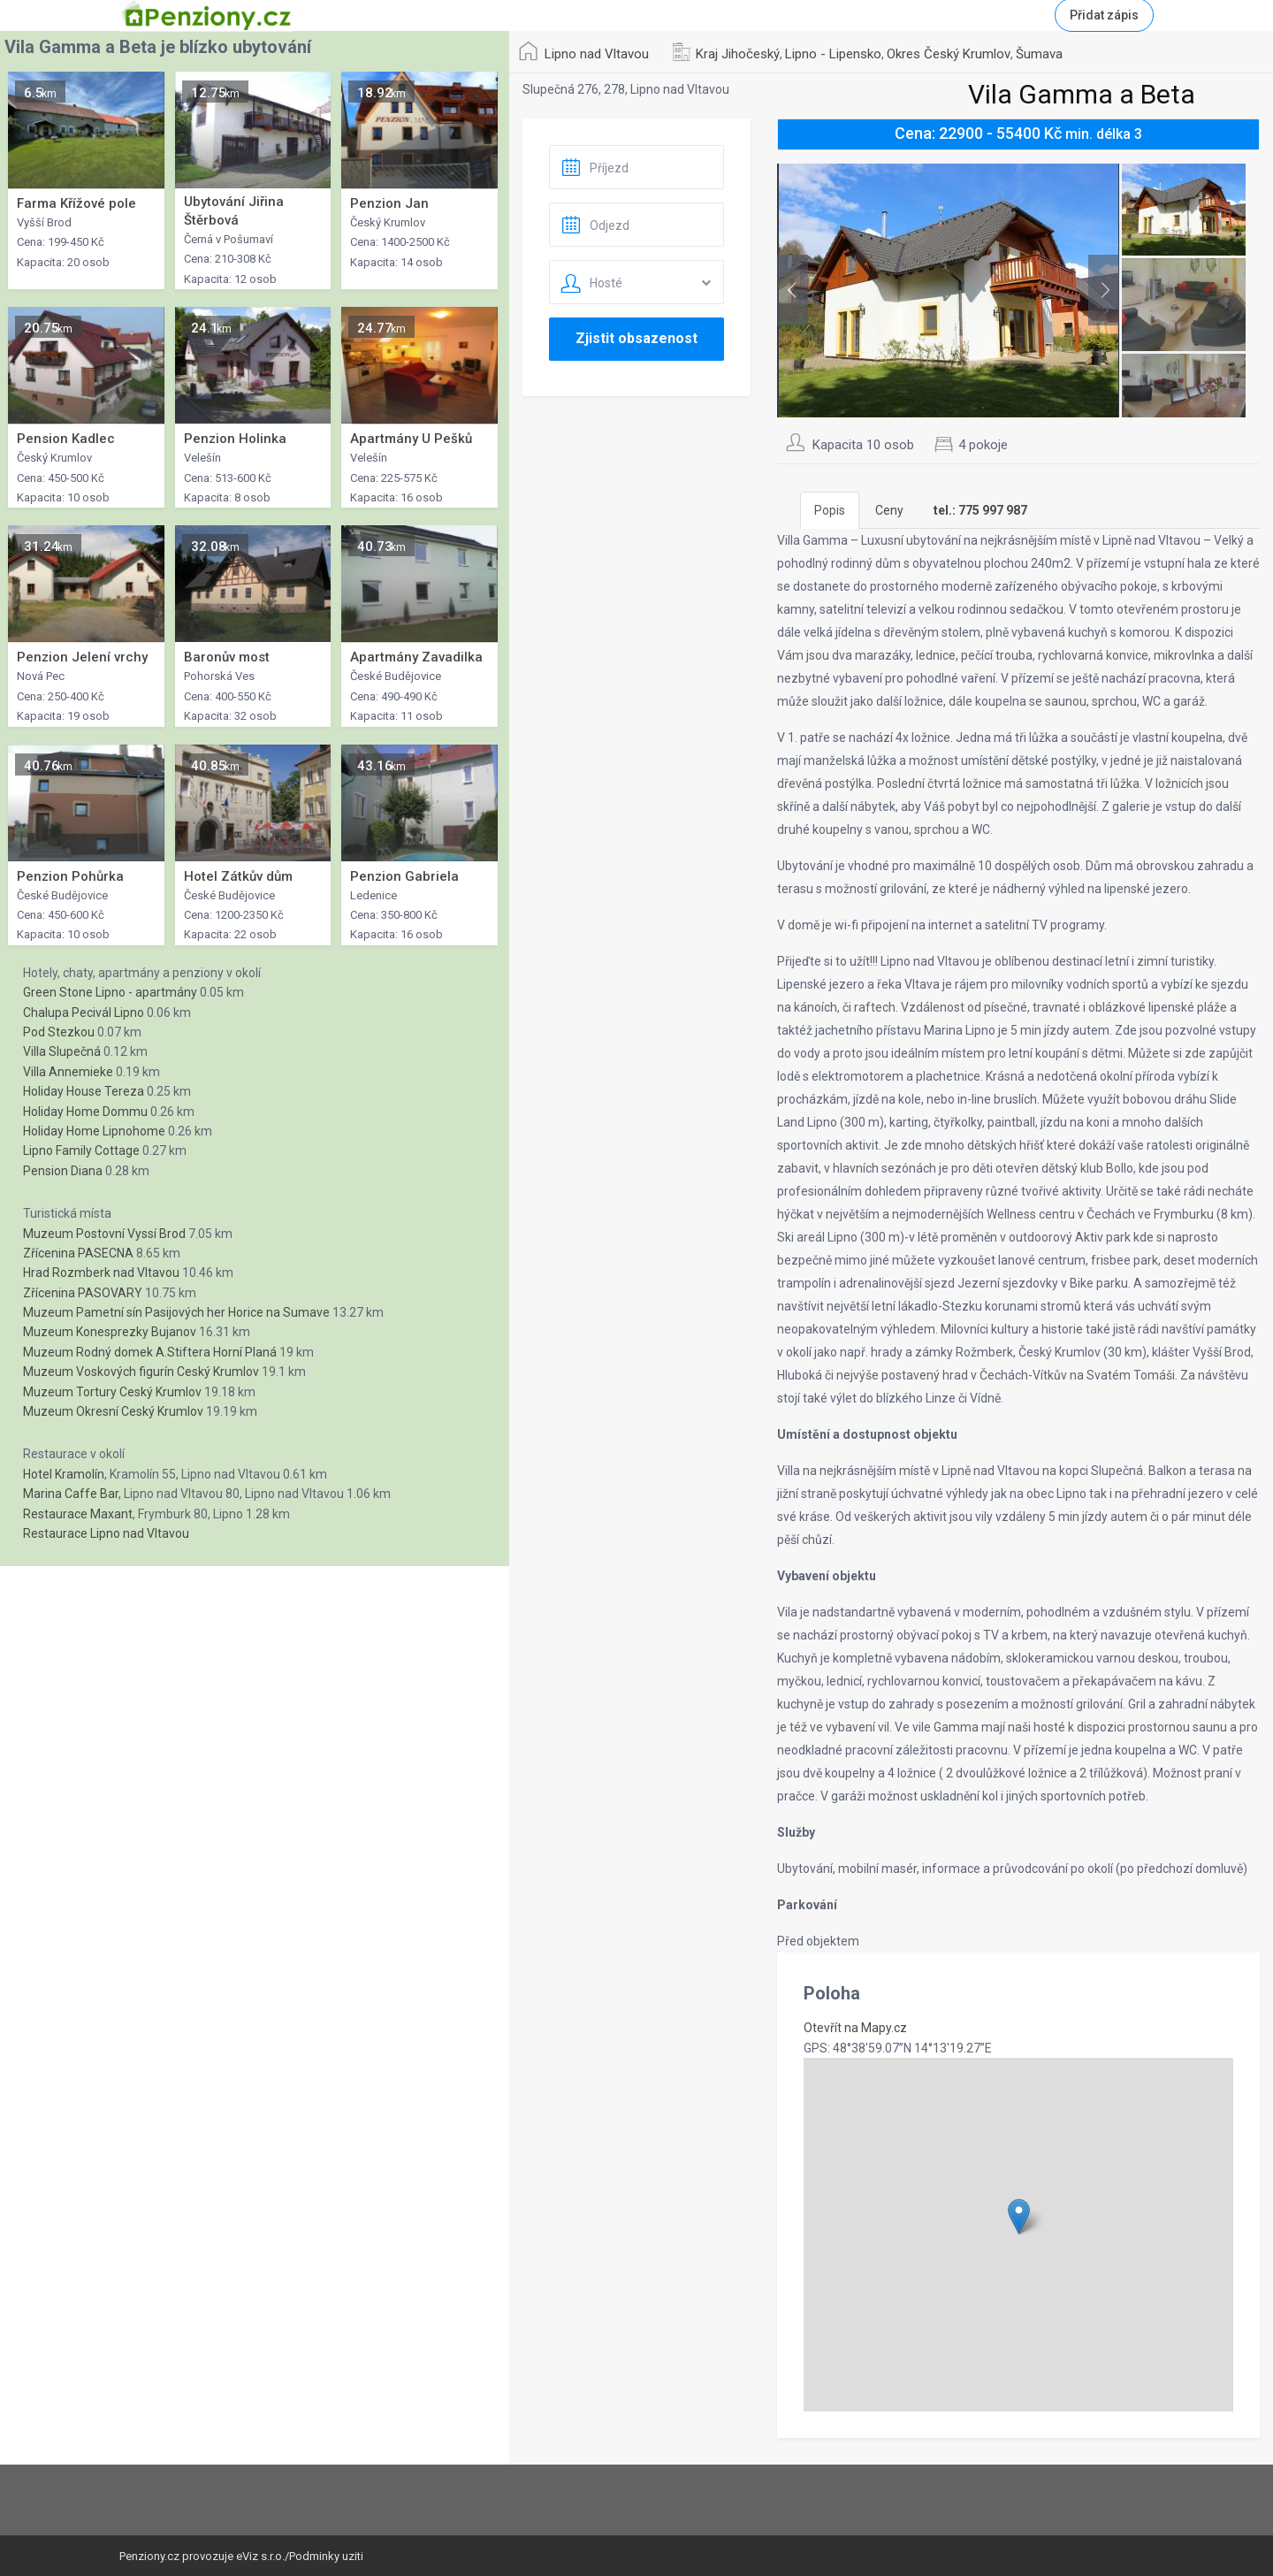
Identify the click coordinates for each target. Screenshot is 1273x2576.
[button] (1019, 2216)
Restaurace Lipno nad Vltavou (106, 1533)
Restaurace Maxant (78, 1514)
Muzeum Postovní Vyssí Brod (104, 1234)
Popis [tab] (829, 510)
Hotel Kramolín (63, 1474)
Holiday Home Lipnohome (94, 1131)
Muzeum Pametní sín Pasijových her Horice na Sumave (176, 1312)
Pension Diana (63, 1171)
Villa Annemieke (68, 1072)
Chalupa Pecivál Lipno (83, 1012)
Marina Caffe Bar (70, 1494)
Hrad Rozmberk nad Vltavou (101, 1272)
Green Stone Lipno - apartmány (110, 992)
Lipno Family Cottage (81, 1150)
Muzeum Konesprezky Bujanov (109, 1332)
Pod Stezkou (59, 1032)
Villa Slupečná (62, 1051)
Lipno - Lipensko (833, 54)
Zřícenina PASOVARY (82, 1293)
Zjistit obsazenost (636, 338)
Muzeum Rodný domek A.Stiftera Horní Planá (150, 1352)
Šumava (1039, 54)
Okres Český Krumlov (948, 54)
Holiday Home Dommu (85, 1112)
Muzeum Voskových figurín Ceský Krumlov (141, 1371)
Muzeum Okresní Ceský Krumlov (113, 1411)
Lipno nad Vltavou (597, 54)
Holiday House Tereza (83, 1091)
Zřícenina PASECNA (78, 1253)
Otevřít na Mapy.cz (855, 2028)
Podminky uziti (326, 2556)
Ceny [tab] (889, 510)
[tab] (980, 510)
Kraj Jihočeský (738, 54)
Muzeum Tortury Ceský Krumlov (112, 1392)
